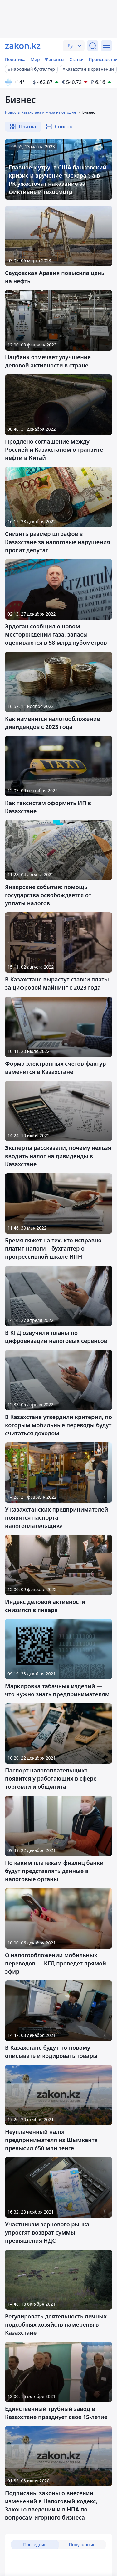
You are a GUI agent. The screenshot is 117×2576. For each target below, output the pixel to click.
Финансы (55, 59)
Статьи (76, 59)
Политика (15, 59)
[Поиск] (92, 45)
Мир (35, 59)
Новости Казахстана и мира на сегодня (40, 112)
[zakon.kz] (23, 46)
